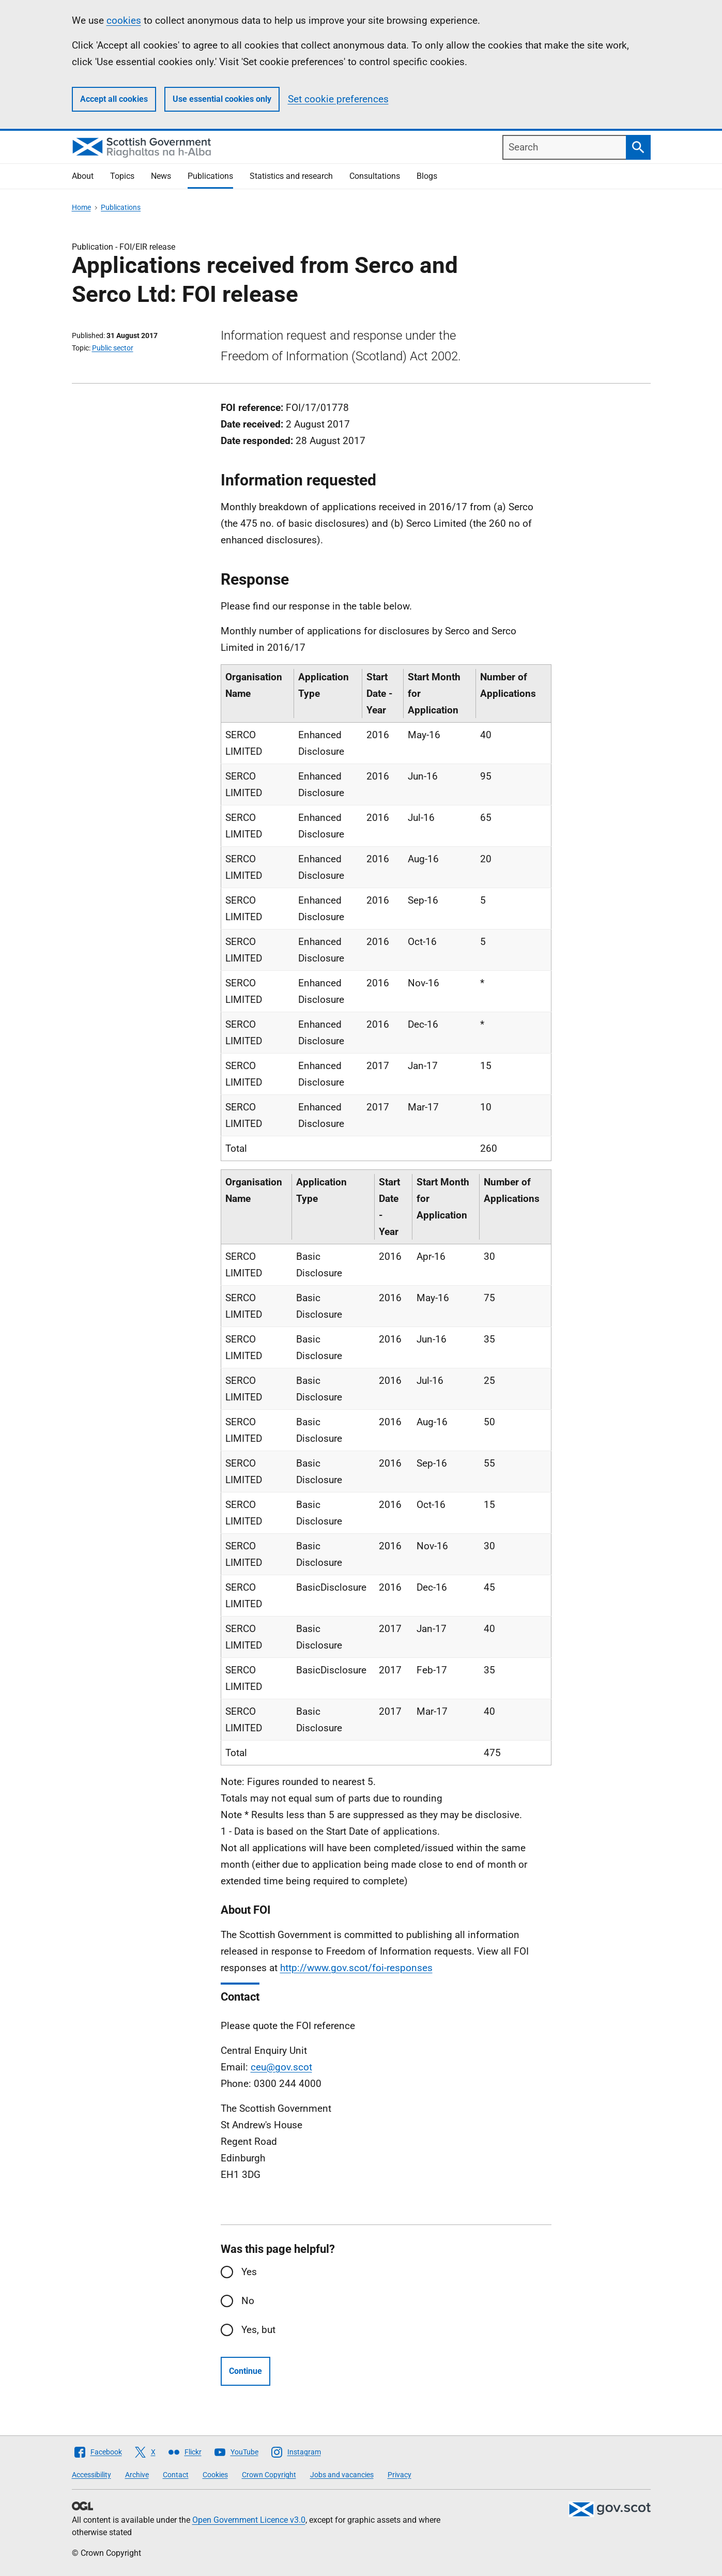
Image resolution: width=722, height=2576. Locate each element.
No (247, 2301)
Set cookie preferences (338, 99)
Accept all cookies (114, 99)
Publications (210, 176)
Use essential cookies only (222, 99)
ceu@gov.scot (281, 2067)
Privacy (399, 2475)
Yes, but (258, 2330)
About (83, 176)
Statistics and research (291, 176)
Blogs (427, 176)
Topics (122, 176)
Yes (249, 2272)
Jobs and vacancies (342, 2475)
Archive (137, 2475)
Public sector (112, 348)
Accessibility (91, 2475)
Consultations (374, 176)
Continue (245, 2371)
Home (81, 207)
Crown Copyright (269, 2475)
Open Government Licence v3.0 (248, 2520)
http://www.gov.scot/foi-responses (356, 1968)
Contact (176, 2475)
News (161, 176)
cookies (123, 20)
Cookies (215, 2475)
